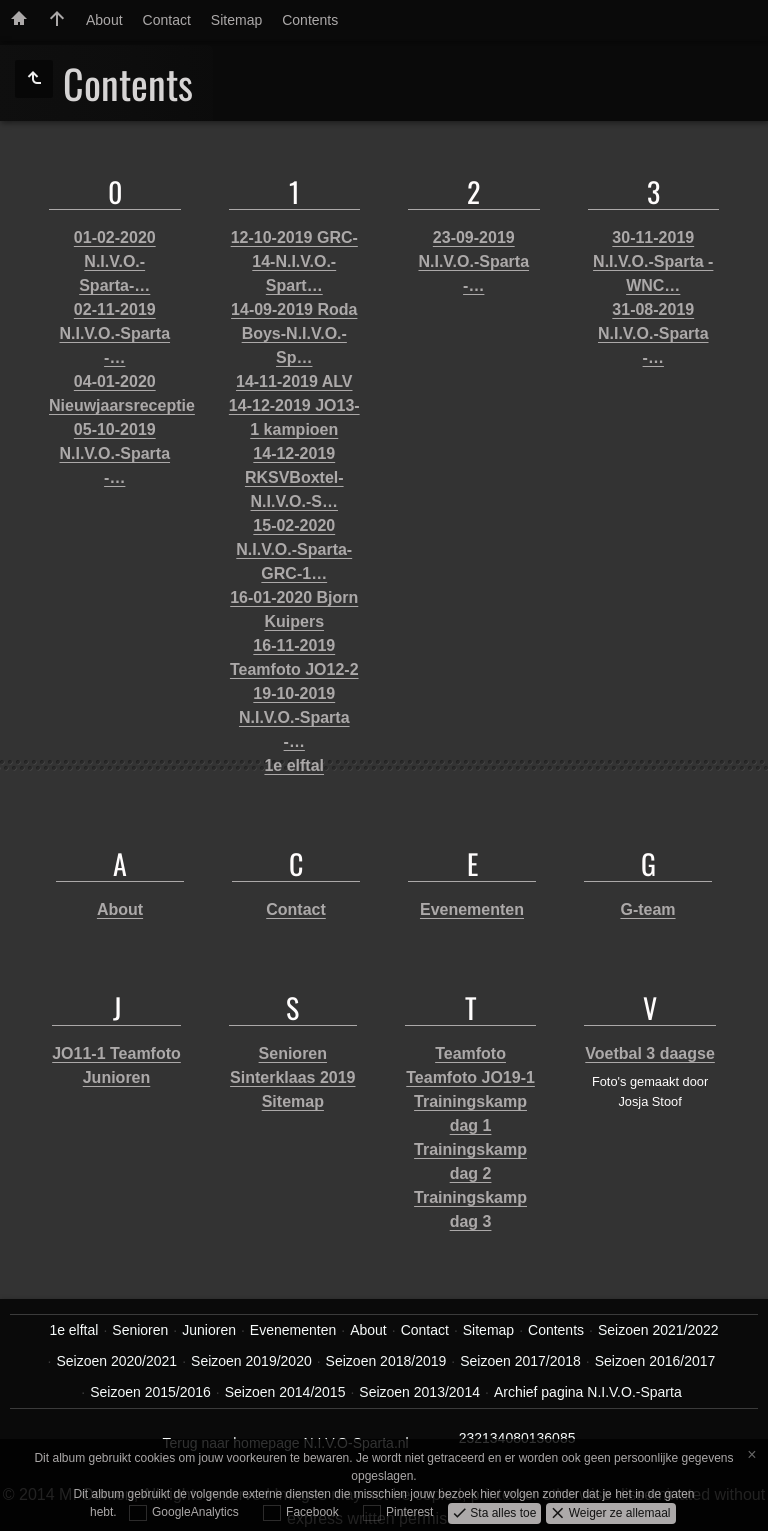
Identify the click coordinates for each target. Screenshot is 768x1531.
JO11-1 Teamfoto (116, 1053)
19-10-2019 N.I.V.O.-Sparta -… (294, 717)
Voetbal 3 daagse (650, 1053)
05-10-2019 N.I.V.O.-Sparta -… (114, 453)
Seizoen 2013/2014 (419, 1392)
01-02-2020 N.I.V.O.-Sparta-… (115, 261)
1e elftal (294, 765)
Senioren (293, 1053)
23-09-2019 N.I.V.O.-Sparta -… (473, 261)
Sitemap (236, 20)
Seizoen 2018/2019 (386, 1361)
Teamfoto (470, 1053)
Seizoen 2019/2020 (251, 1361)
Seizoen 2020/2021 (116, 1361)
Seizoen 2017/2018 (520, 1361)
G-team (647, 909)
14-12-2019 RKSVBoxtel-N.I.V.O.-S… (294, 477)
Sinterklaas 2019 (292, 1077)
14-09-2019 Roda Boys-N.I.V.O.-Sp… (294, 333)
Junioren (117, 1077)
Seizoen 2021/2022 (658, 1330)
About (104, 20)
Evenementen (472, 909)
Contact (167, 20)
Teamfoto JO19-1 (470, 1077)
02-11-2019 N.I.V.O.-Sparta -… (114, 333)
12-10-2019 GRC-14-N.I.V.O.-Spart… (294, 261)
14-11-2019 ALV (294, 381)
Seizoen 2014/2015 (285, 1392)
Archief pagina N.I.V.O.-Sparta (588, 1392)
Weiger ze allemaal (617, 1512)
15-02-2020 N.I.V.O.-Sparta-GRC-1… (294, 549)
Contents (310, 20)
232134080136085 (517, 1438)
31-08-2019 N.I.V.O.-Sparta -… (653, 333)
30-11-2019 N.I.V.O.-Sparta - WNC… (653, 261)
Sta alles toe (501, 1512)
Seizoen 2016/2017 (655, 1361)
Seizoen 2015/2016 (150, 1392)
